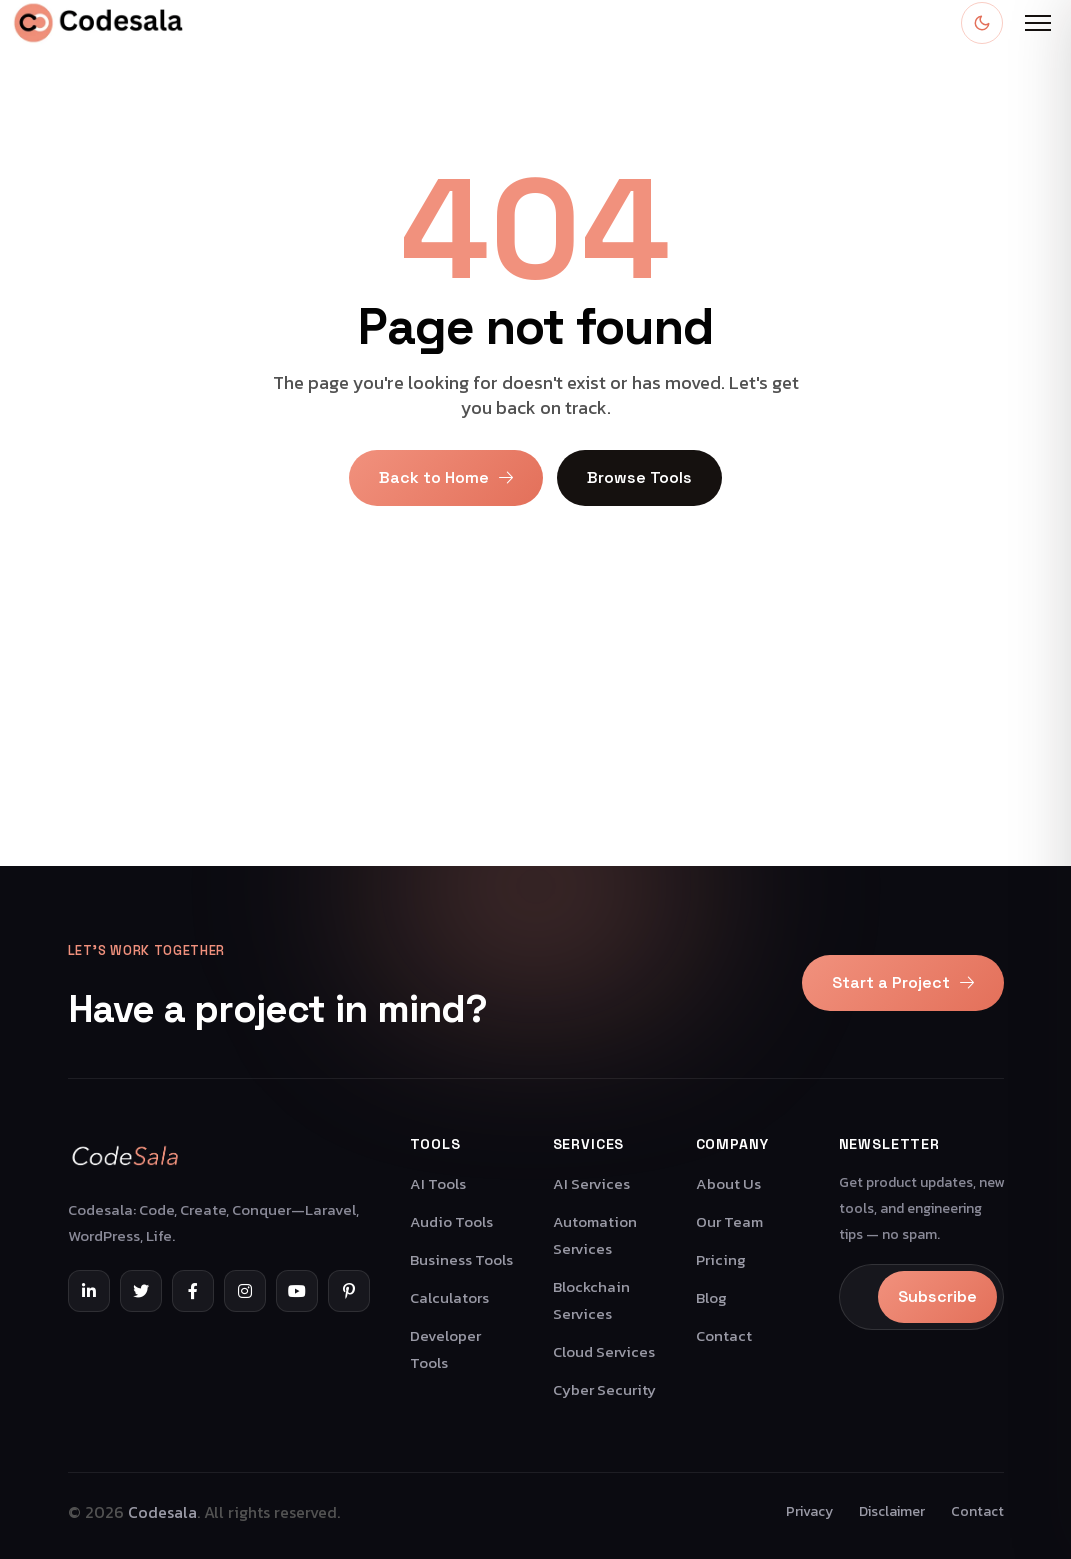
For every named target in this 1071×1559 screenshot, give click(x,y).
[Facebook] (193, 1291)
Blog (711, 1297)
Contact (724, 1335)
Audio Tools (451, 1221)
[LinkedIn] (89, 1291)
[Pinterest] (349, 1291)
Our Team (729, 1221)
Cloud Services (604, 1351)
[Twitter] (141, 1291)
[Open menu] (1038, 23)
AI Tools (438, 1183)
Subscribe (937, 1296)
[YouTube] (297, 1291)
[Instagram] (245, 1291)
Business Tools (461, 1259)
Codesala (162, 1512)
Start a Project (903, 982)
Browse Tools (639, 477)
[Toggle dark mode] (982, 23)
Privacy (809, 1511)
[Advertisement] (535, 726)
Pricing (721, 1259)
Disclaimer (892, 1511)
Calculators (449, 1297)
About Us (728, 1183)
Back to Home (446, 477)
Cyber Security (604, 1389)
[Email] (862, 1297)
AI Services (591, 1183)
